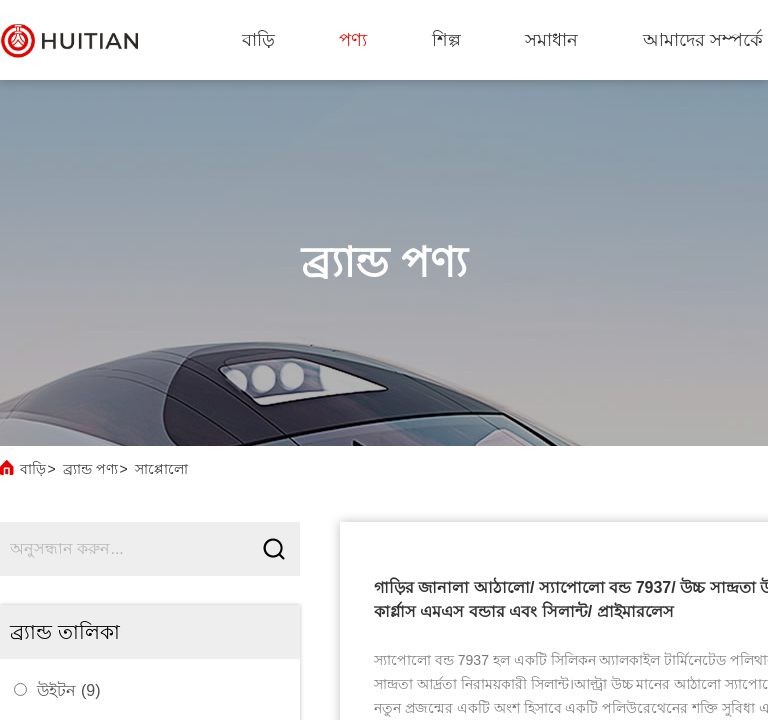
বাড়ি (258, 40)
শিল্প (446, 40)
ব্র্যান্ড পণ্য (90, 469)
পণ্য (353, 40)
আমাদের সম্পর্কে (703, 40)
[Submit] (274, 549)
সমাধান (551, 40)
